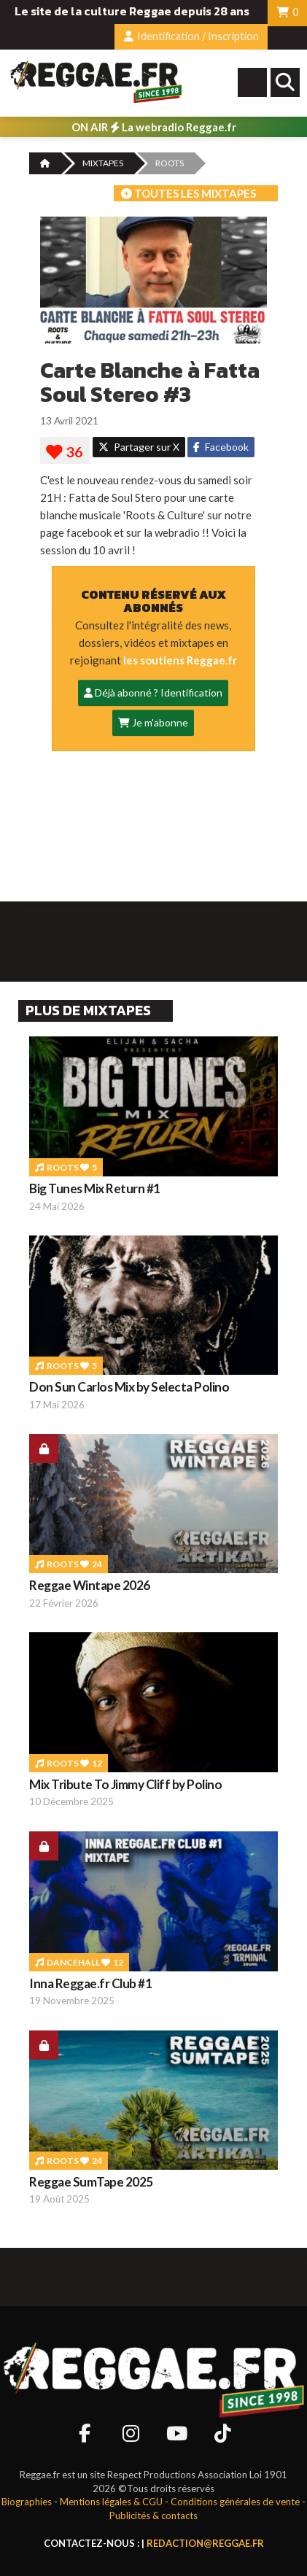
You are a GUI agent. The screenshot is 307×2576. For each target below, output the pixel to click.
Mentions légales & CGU (111, 2501)
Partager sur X (138, 447)
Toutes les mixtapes (188, 193)
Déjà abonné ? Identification (153, 692)
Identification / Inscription (191, 36)
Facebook (221, 447)
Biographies (26, 2501)
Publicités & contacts (153, 2515)
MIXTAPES (102, 163)
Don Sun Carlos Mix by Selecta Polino (129, 1386)
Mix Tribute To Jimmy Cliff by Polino (125, 1784)
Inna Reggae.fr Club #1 (90, 1983)
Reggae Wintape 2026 (89, 1585)
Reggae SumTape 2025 (91, 2181)
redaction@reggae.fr (205, 2543)
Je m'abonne (153, 722)
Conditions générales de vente (235, 2501)
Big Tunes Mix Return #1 (94, 1188)
